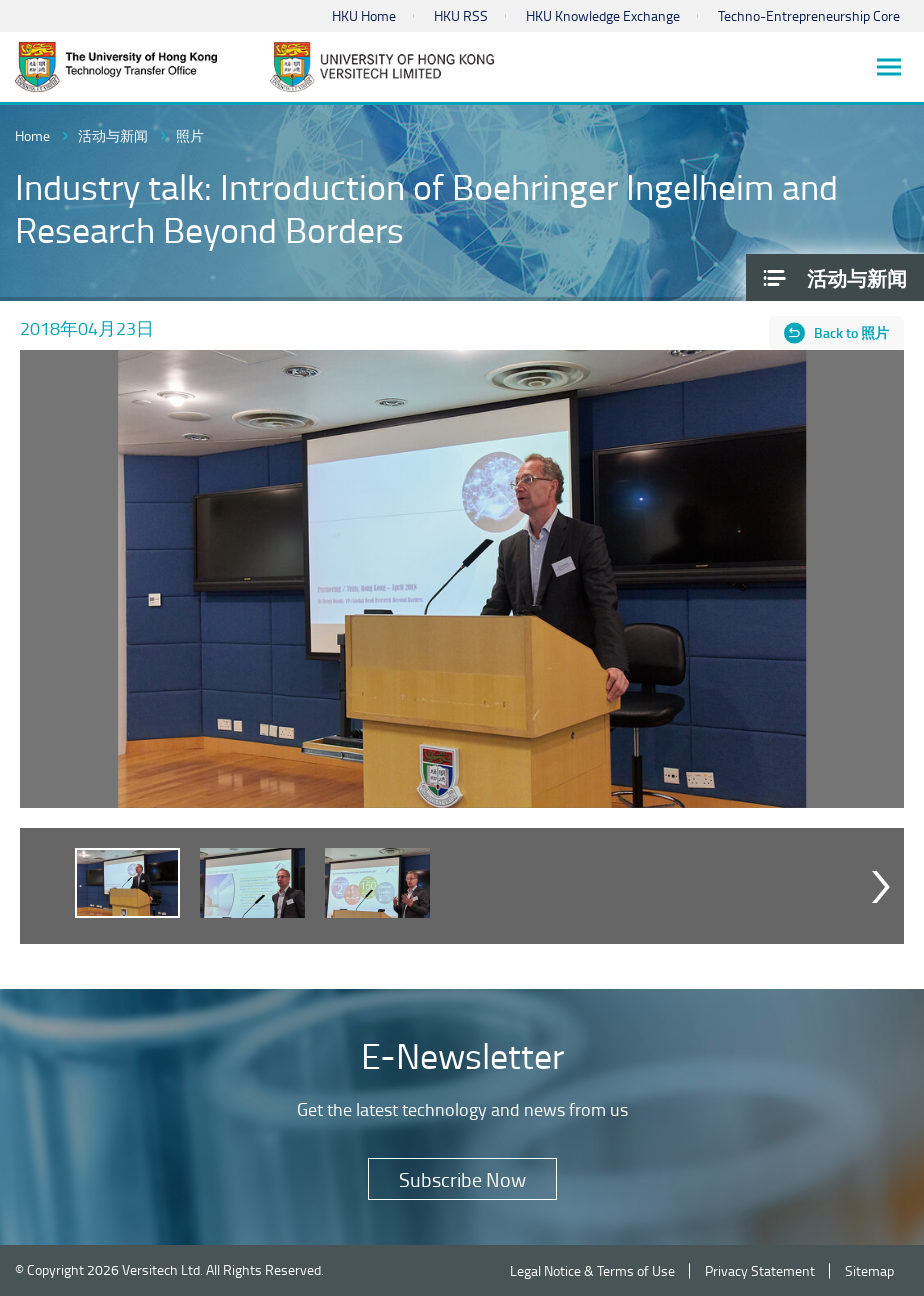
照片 (190, 135)
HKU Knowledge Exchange (603, 15)
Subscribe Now (462, 1179)
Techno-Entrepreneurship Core (809, 15)
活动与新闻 (113, 135)
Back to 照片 (851, 332)
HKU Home (364, 15)
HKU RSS (461, 15)
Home (32, 135)
